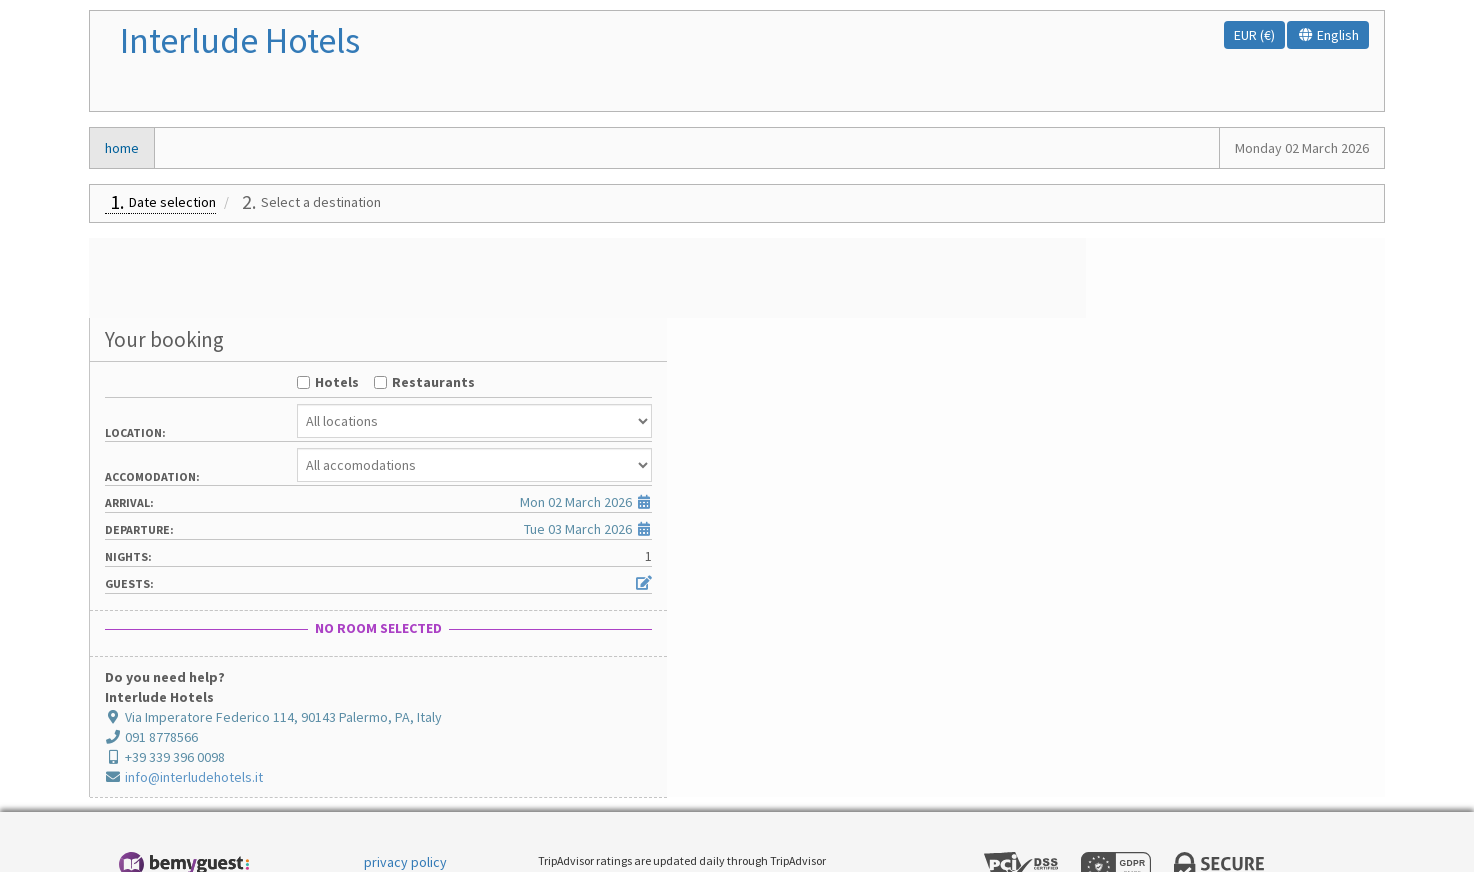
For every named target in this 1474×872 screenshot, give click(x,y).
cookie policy (405, 812)
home (122, 148)
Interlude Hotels (240, 40)
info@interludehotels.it (1059, 697)
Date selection (172, 202)
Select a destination (321, 202)
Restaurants (1249, 302)
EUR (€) (1254, 35)
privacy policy (405, 782)
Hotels (1153, 302)
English (1328, 35)
